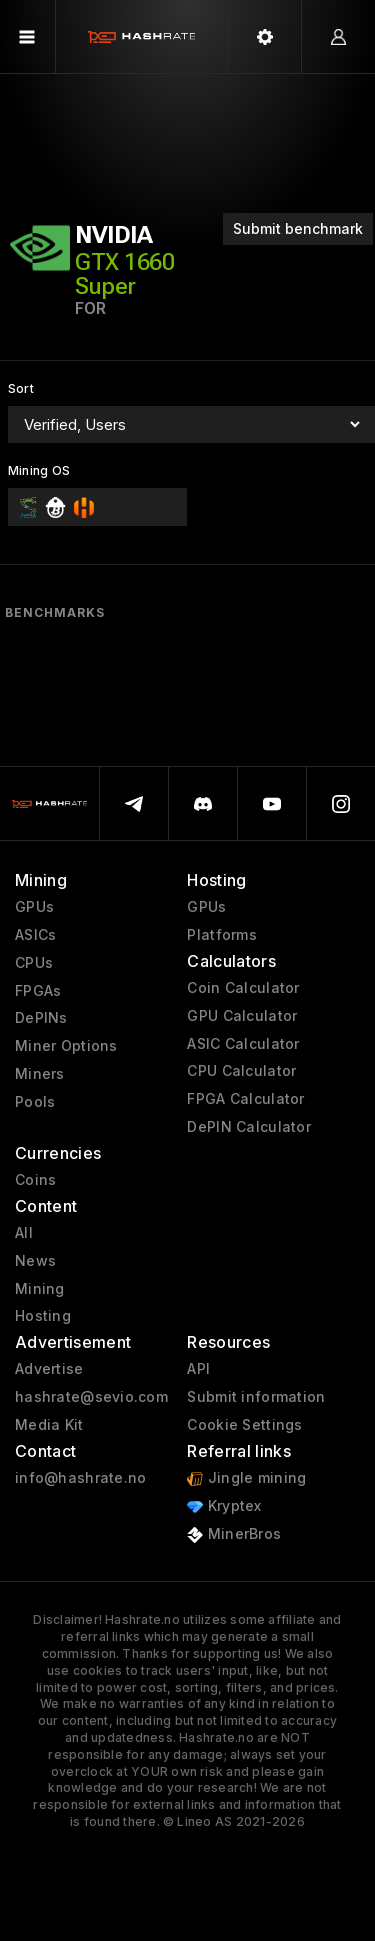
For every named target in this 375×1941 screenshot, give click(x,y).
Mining (40, 1289)
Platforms (222, 935)
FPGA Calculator (245, 1099)
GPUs (34, 907)
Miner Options (66, 1046)
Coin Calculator (243, 988)
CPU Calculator (241, 1071)
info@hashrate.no (80, 1478)
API (198, 1369)
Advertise (49, 1369)
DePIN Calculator (248, 1127)
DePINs (41, 1018)
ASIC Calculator (243, 1044)
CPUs (34, 963)
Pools (35, 1102)
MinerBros (234, 1534)
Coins (35, 1180)
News (35, 1261)
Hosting (43, 1316)
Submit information (256, 1397)
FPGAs (38, 991)
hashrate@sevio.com (91, 1397)
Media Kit (49, 1425)
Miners (40, 1074)
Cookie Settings (244, 1425)
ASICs (35, 935)
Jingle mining (246, 1478)
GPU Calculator (242, 1016)
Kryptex (224, 1506)
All (24, 1233)
